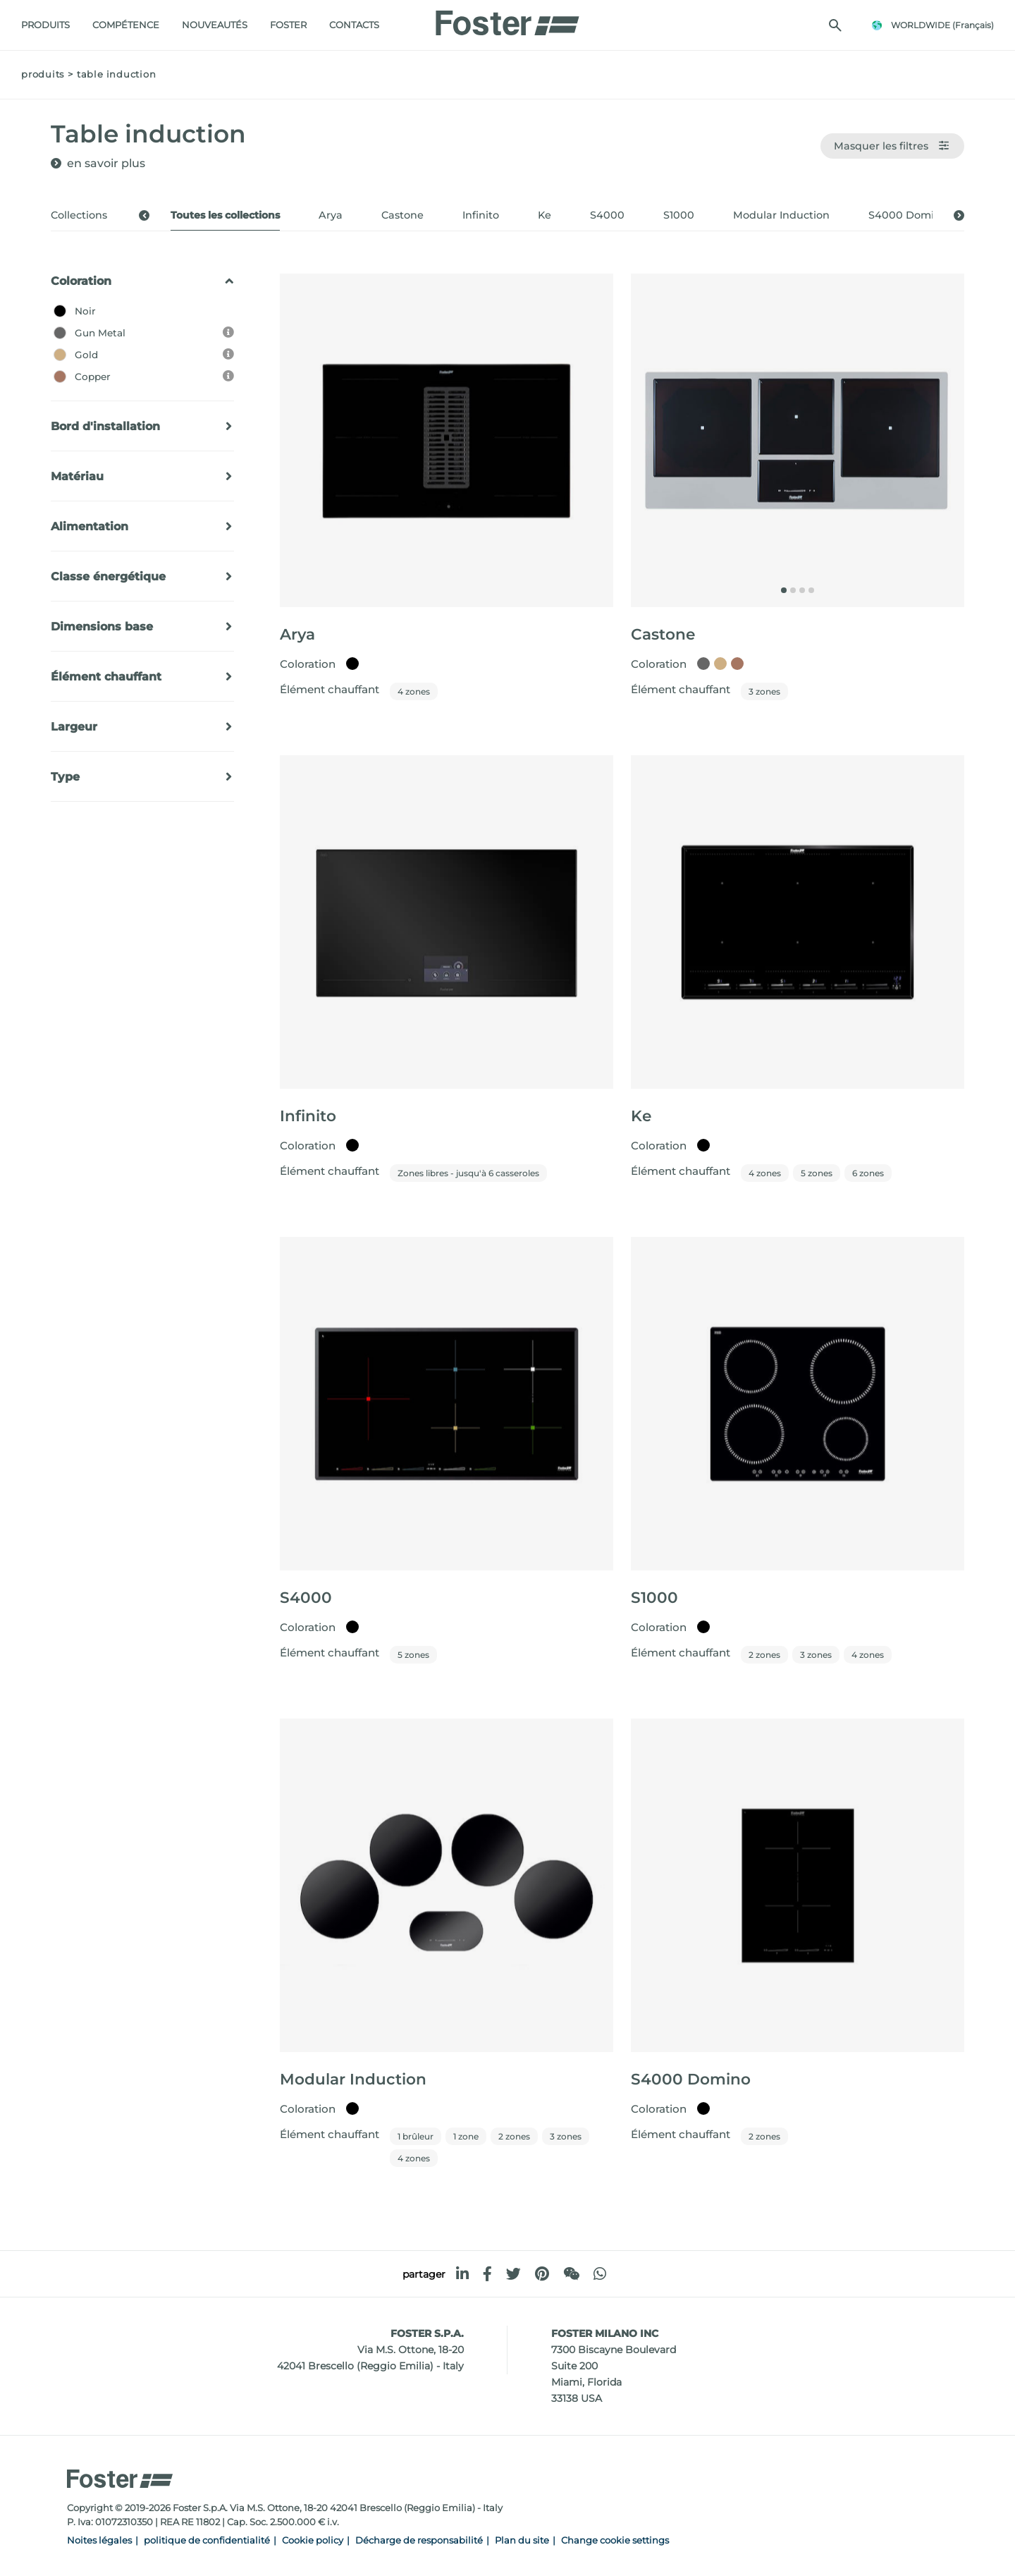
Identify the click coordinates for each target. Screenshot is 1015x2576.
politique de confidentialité (207, 2540)
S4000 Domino (907, 215)
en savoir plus (106, 163)
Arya (331, 215)
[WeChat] (571, 2274)
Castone (402, 215)
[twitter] (513, 2274)
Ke (544, 215)
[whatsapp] (599, 2274)
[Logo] (507, 19)
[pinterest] (542, 2274)
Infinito (480, 215)
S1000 (678, 215)
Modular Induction (781, 215)
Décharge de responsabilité (419, 2540)
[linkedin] (462, 2274)
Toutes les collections (225, 215)
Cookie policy (312, 2540)
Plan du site (522, 2540)
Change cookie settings (615, 2540)
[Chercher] (835, 25)
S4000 (607, 215)
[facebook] (487, 2274)
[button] (144, 215)
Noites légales (99, 2540)
